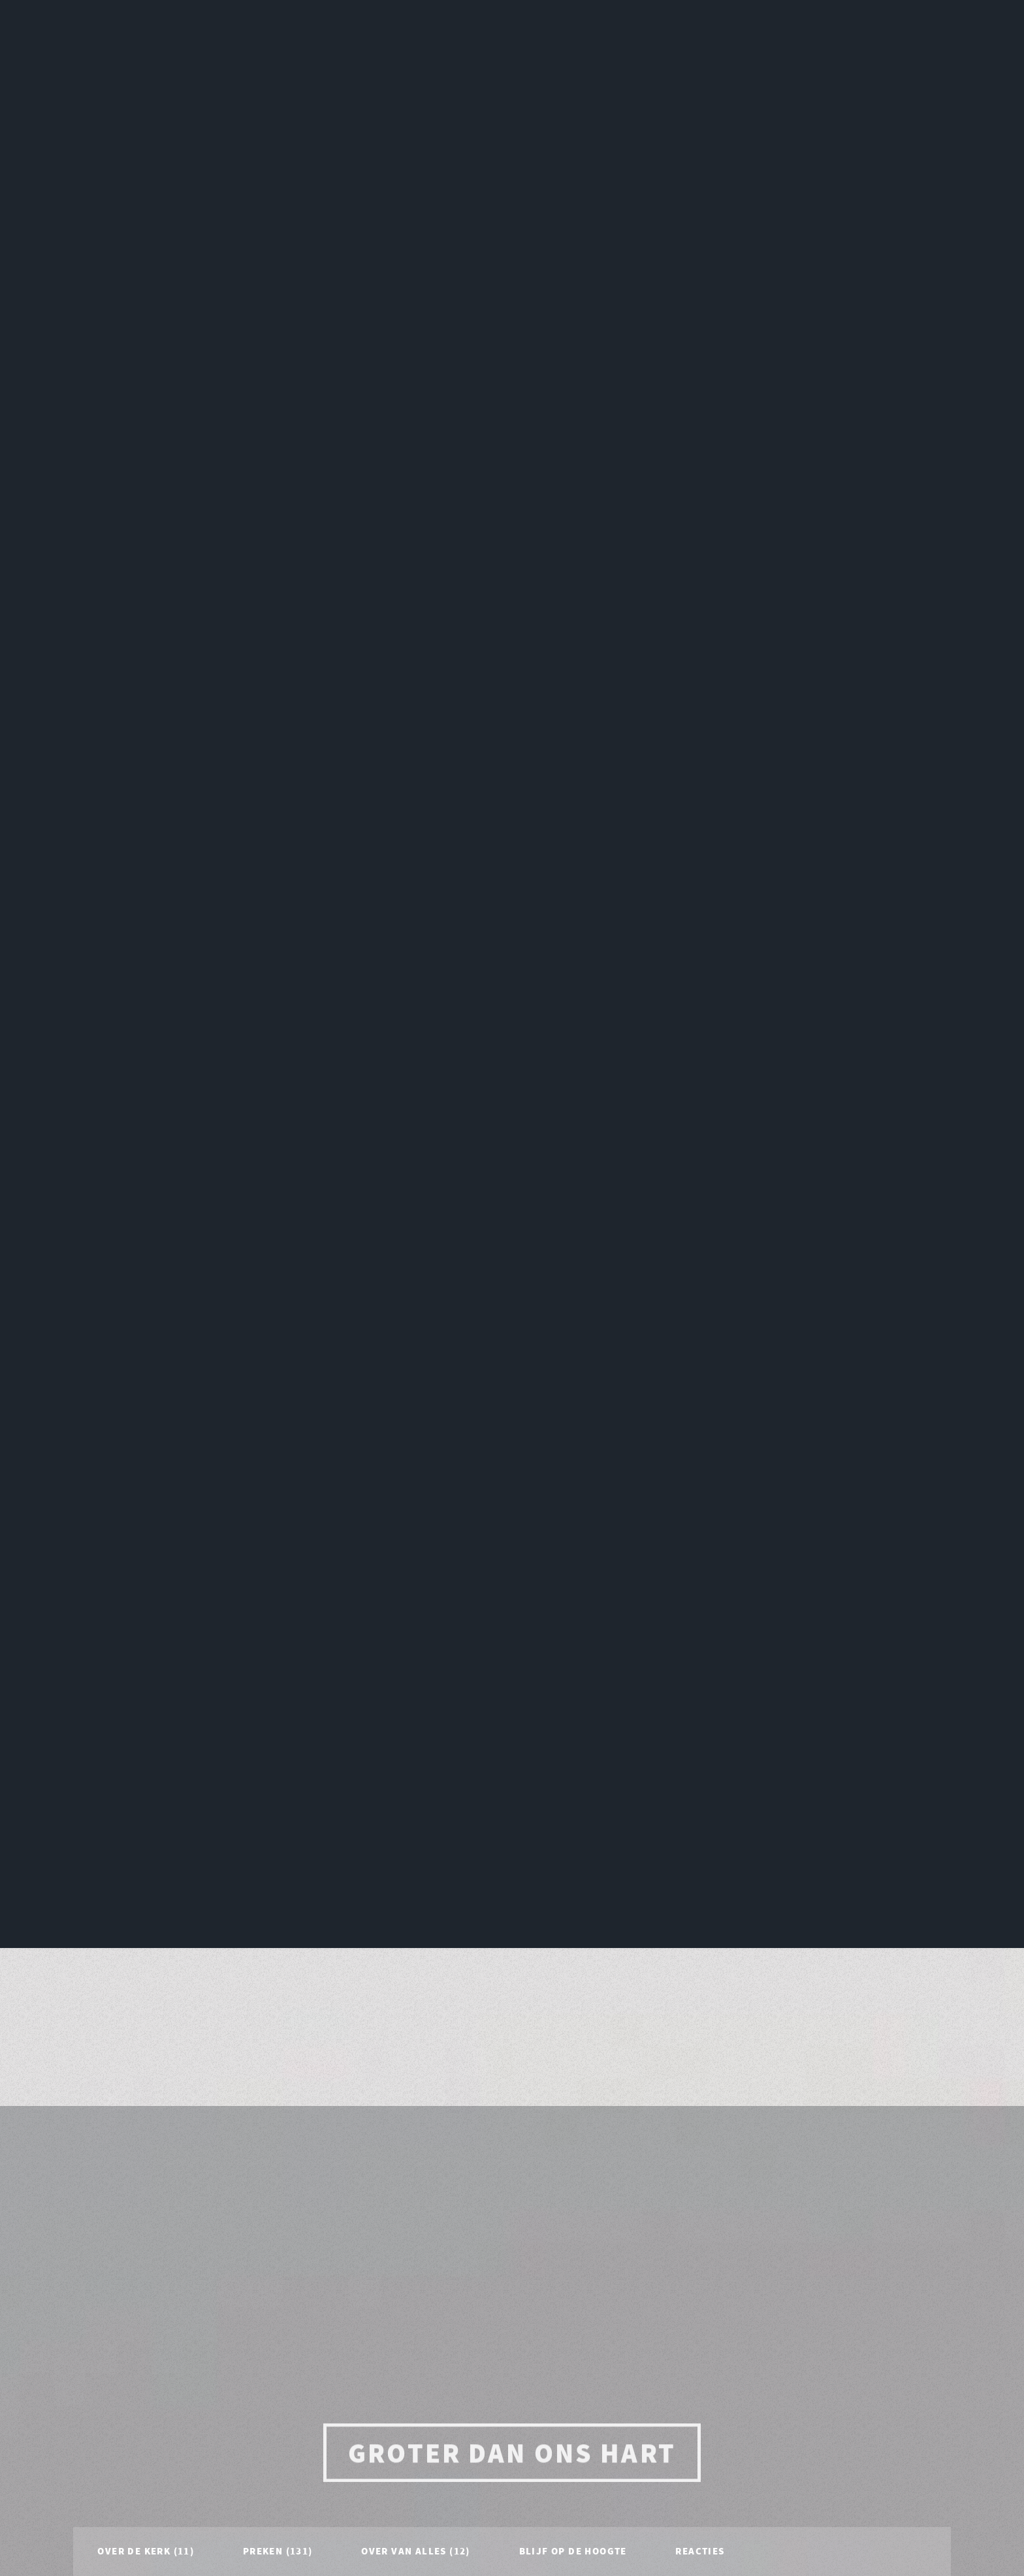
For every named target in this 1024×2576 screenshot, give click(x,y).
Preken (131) (278, 1755)
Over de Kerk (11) (145, 1755)
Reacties (699, 1755)
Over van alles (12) (415, 1755)
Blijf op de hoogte (573, 1755)
